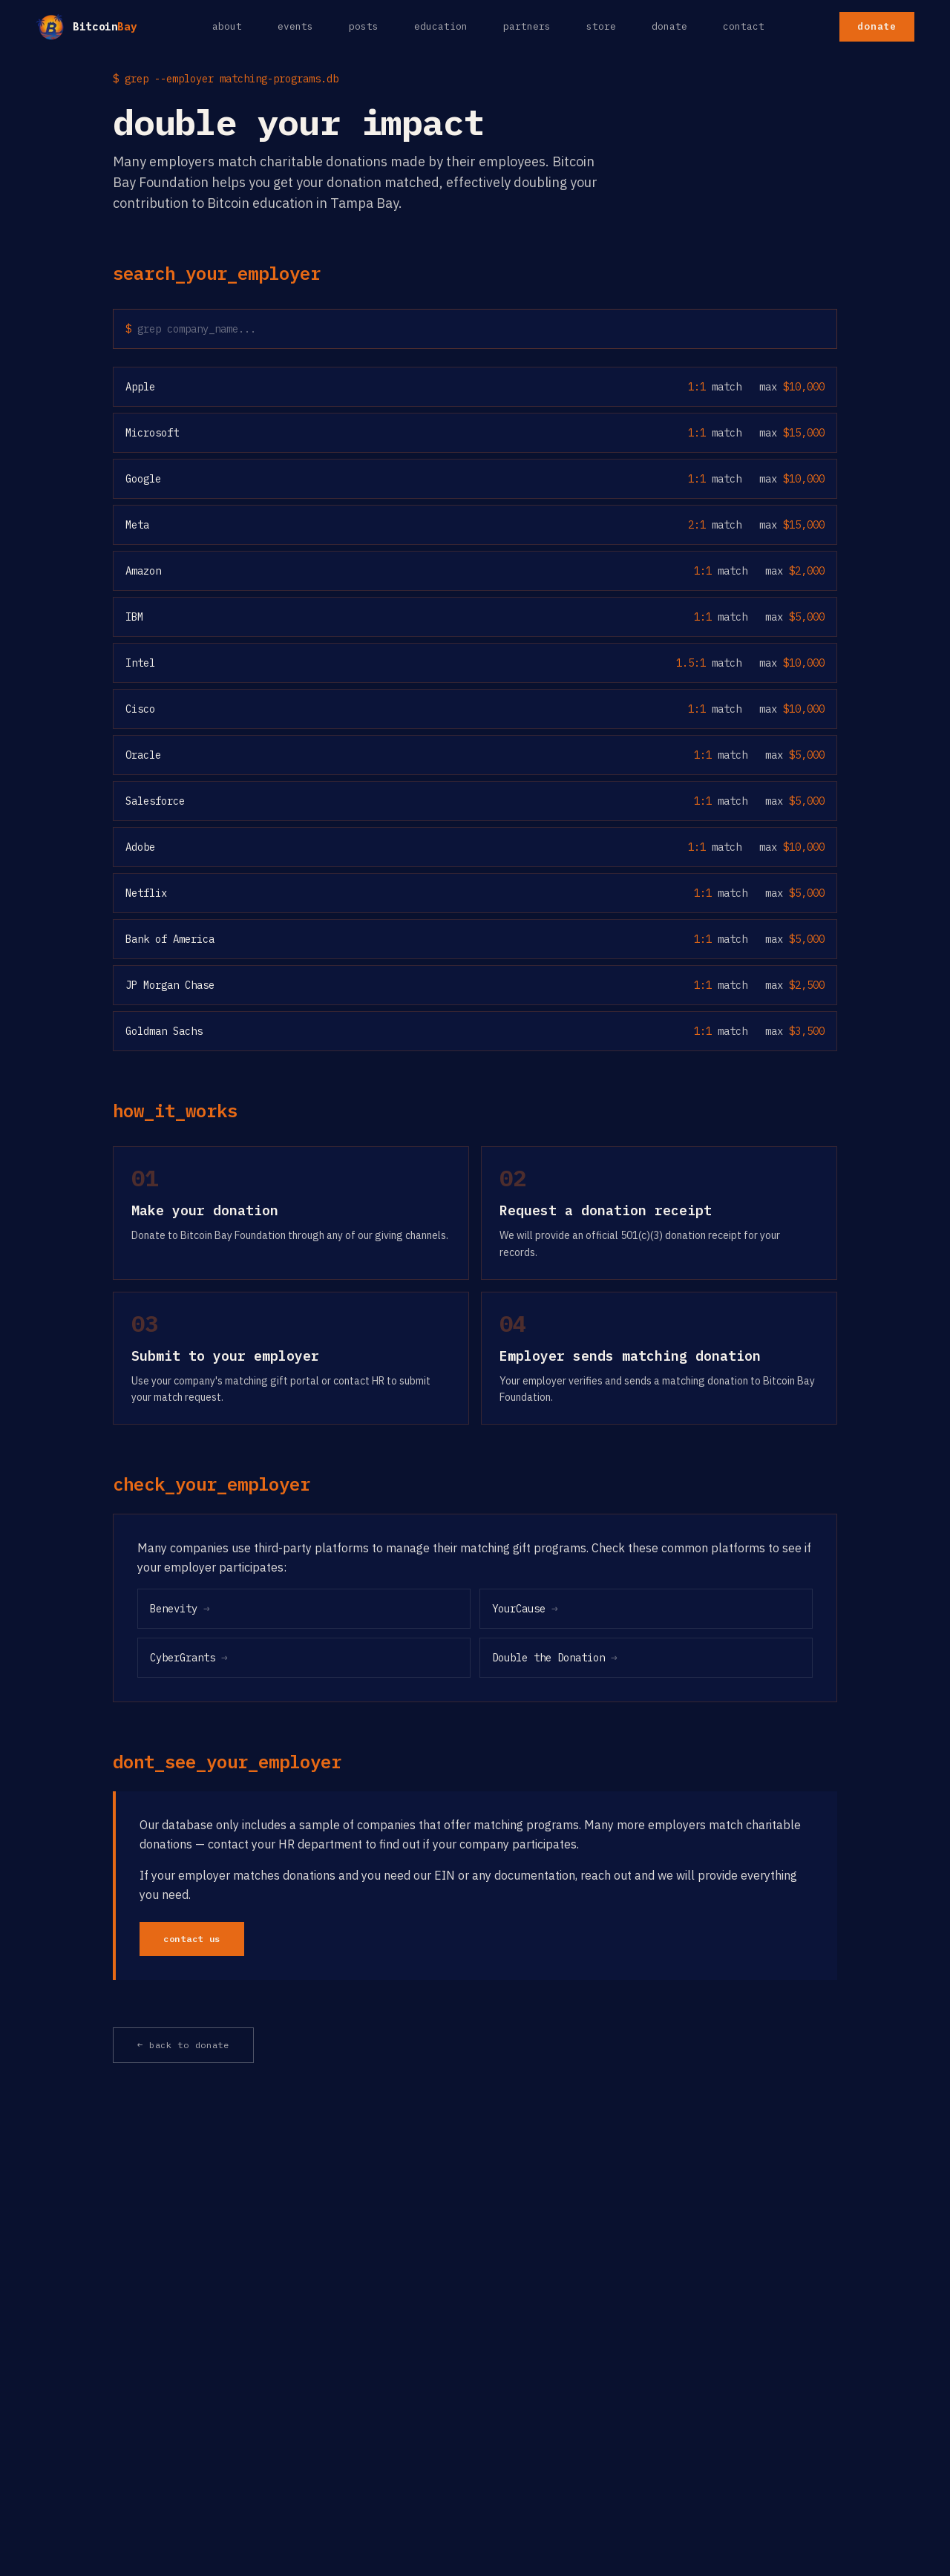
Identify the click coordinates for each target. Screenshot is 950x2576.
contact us (191, 1938)
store (601, 26)
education (441, 26)
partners (527, 26)
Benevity (180, 1608)
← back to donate (183, 2044)
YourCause (525, 1608)
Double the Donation (555, 1657)
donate (669, 26)
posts (364, 26)
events (295, 26)
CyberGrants (189, 1657)
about (227, 26)
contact (743, 26)
